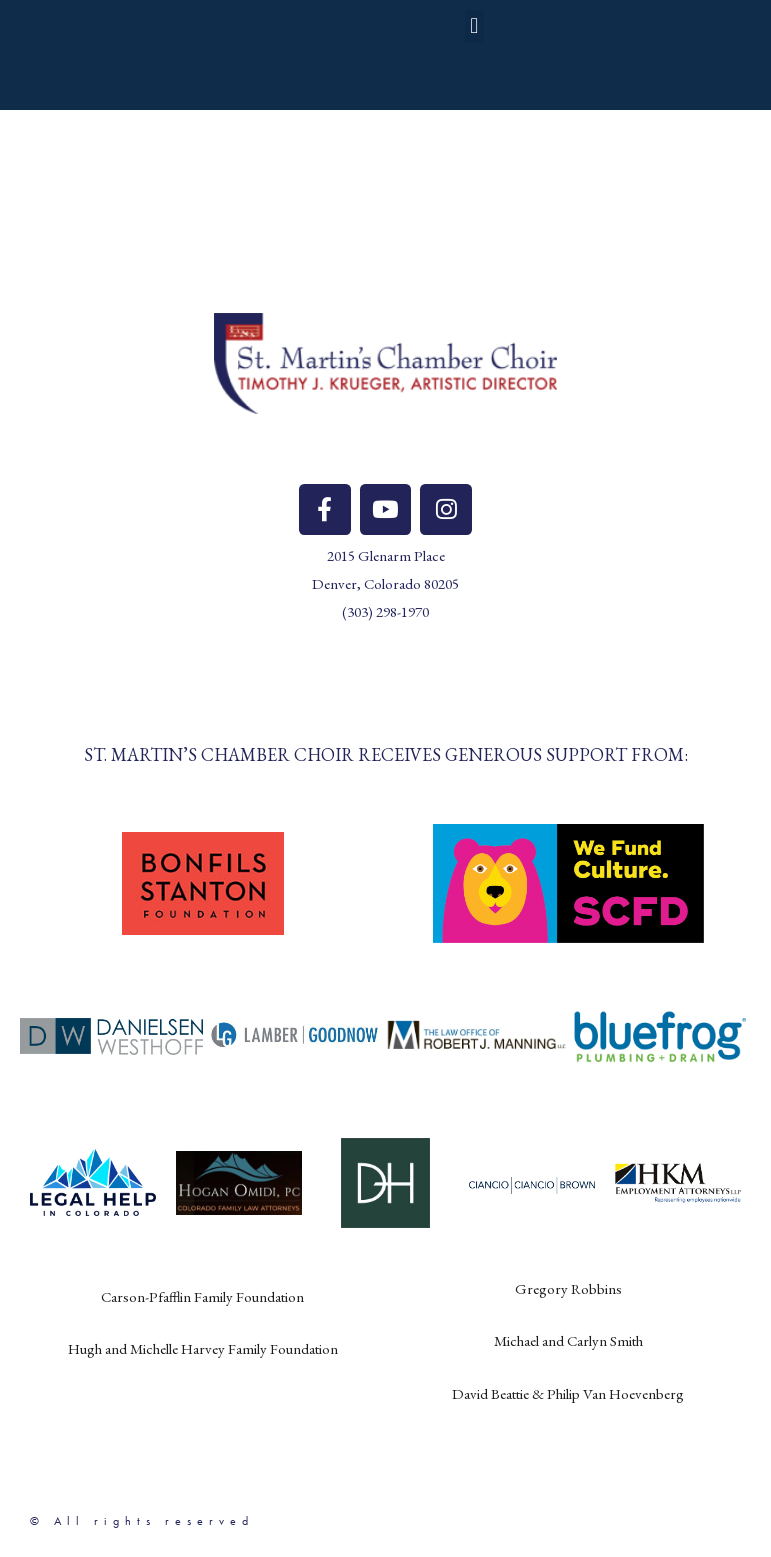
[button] (474, 27)
